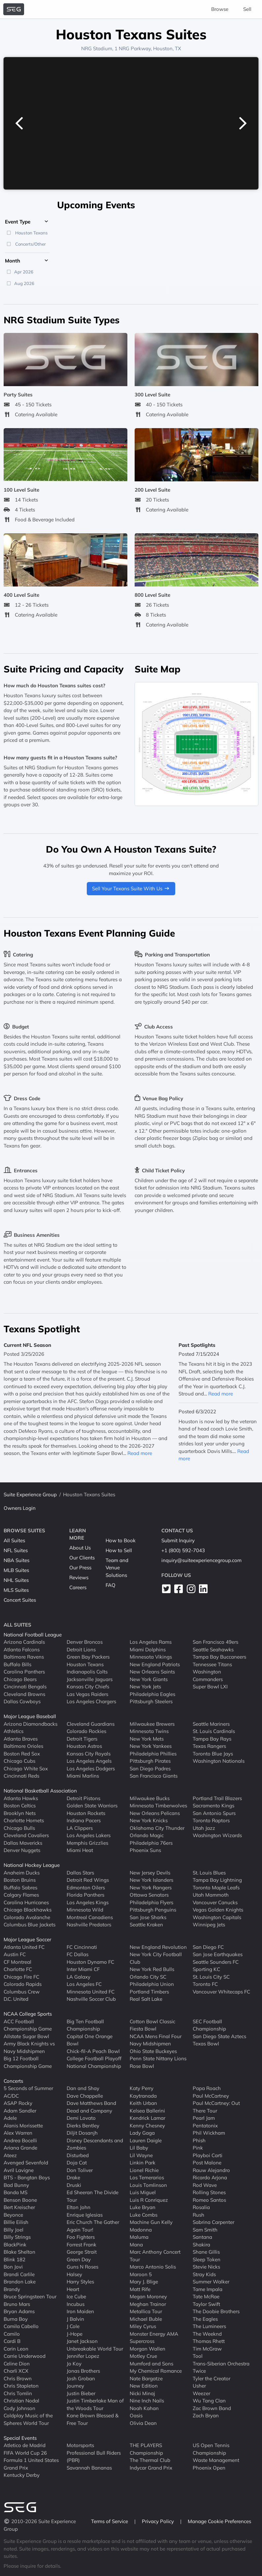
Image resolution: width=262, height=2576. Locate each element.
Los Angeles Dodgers (91, 1768)
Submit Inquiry (178, 1540)
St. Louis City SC (211, 1977)
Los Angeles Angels (89, 1761)
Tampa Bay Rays (212, 1739)
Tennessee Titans (212, 1664)
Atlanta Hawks (21, 1798)
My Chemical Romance (156, 2371)
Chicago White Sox (26, 1768)
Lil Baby (139, 2148)
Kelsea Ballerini (147, 2111)
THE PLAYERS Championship (146, 2449)
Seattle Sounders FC (216, 1962)
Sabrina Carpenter (213, 2222)
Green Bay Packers (88, 1657)
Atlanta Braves (21, 1739)
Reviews (78, 1577)
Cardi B (12, 2341)
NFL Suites (16, 1550)
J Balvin (75, 2319)
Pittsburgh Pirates (150, 1761)
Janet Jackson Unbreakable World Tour (95, 2345)
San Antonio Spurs (214, 1813)
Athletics (13, 1731)
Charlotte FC (18, 1969)
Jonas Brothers (83, 2371)
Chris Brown (18, 2378)
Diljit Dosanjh (82, 2133)
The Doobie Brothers (216, 2311)
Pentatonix (205, 2125)
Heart (73, 2289)
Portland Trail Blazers (217, 1798)
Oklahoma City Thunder (157, 1828)
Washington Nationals (219, 1761)
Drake (73, 2177)
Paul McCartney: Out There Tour (216, 2107)
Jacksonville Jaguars (90, 1679)
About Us (80, 1548)
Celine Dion (17, 2363)
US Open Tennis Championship (211, 2449)
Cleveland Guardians (91, 1724)
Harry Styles (80, 2281)
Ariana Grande (20, 2148)
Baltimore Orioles (23, 1746)
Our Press (80, 1567)
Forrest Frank (81, 2244)
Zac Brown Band (212, 2408)
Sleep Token (206, 2259)
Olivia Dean (143, 2423)
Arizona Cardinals (24, 1642)
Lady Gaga (142, 2133)
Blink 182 (14, 2259)
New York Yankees (151, 1746)
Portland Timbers (149, 1992)
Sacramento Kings (213, 1805)
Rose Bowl (142, 2066)
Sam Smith (205, 2230)
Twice (199, 2371)
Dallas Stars (80, 1873)
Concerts (13, 2081)
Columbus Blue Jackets (29, 1924)
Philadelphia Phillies (153, 1754)
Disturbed (78, 2155)
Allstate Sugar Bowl (26, 2036)
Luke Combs (143, 2215)
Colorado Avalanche (27, 1917)
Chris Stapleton (21, 2386)
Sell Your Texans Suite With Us (131, 888)
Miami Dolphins (148, 1649)
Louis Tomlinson (148, 2185)
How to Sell (119, 1550)
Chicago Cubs (19, 1761)
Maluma (139, 2237)
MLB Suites (16, 1570)
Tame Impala (207, 2289)
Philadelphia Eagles (152, 1694)
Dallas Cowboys (22, 1701)
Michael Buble (146, 2319)
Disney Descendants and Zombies (95, 2144)
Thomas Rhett (209, 2341)
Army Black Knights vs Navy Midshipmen (29, 2047)
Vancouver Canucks (215, 1902)
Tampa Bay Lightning (217, 1880)
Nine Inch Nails (147, 2400)
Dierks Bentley (83, 2125)
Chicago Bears (20, 1679)
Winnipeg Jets (209, 1924)
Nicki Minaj (142, 2393)
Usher (199, 2386)
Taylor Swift (206, 2304)
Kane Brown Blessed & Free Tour (92, 2419)
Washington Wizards (217, 1835)
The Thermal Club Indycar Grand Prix (151, 2464)
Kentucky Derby (22, 2475)
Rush (198, 2215)
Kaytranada (143, 2096)
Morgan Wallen (147, 2349)
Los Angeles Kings (88, 1902)
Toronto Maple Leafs (216, 1887)
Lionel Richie (144, 2170)
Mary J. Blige (144, 2281)
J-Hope (74, 2334)
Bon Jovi (13, 2267)
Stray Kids (204, 2274)
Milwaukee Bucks (150, 1798)
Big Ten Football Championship (85, 2025)
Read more (139, 1453)
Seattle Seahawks (213, 1649)
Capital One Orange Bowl (90, 2040)
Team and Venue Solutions (117, 1567)
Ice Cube (76, 2296)
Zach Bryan (206, 2415)
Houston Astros (84, 1746)
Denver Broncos (85, 1642)
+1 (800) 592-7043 (183, 1550)
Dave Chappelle (85, 2096)
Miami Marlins (83, 1776)
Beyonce (13, 2215)
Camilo (12, 2334)
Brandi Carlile (19, 2274)
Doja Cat (77, 2162)
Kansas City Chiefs (88, 1686)
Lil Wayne (141, 2155)
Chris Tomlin (18, 2393)
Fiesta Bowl (143, 2029)
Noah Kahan (144, 2408)
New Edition (144, 2386)
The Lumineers (209, 2326)
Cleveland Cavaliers (26, 1835)
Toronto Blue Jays (213, 1754)
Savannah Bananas (89, 2468)
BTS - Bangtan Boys (27, 2177)
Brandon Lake (20, 2281)
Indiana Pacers (84, 1820)
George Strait (82, 2252)
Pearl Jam (204, 2118)
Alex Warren (18, 2133)
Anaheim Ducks (22, 1873)
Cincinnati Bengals (25, 1686)
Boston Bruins (20, 1880)
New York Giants (149, 1679)
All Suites (14, 1540)
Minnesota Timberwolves (158, 1805)
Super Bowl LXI (210, 1686)
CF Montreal (17, 1962)
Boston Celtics (20, 1805)
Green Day (79, 2259)
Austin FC (15, 1954)
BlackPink (15, 2244)
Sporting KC (206, 1969)
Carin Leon (16, 2349)
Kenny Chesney (147, 2125)
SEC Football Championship (209, 2025)
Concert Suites (20, 1600)
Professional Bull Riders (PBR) (94, 2457)
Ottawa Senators (149, 1895)
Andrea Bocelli (20, 2140)
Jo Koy (74, 2363)
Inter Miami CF (83, 1969)
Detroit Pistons (83, 1798)
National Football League (33, 1634)
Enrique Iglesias (85, 2215)
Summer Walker (211, 2281)
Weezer (201, 2393)
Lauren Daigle (146, 2140)
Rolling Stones (209, 2192)
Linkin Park (142, 2162)
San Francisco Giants (154, 1776)
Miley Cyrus (143, 2326)
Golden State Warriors (92, 1805)
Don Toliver (80, 2170)
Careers (77, 1587)
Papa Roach (207, 2088)
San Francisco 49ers (215, 1642)
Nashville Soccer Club (91, 1999)
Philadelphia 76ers (151, 1843)
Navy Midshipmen (150, 2043)
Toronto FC (205, 1984)
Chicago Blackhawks (27, 1910)
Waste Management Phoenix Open (216, 2464)
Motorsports (80, 2445)
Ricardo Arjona (210, 2177)
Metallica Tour (146, 2311)
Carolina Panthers (24, 1672)
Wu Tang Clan (209, 2400)
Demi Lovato (81, 2118)
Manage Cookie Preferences (219, 2521)
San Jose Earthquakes (218, 1954)
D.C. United (16, 1999)
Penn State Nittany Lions (158, 2058)
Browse (219, 9)
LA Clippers (80, 1828)
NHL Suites (16, 1580)
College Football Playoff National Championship (94, 2062)
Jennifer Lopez (83, 2356)
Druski (74, 2185)
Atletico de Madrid (25, 2445)
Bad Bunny (16, 2185)
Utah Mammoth (211, 1895)
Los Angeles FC (84, 1984)
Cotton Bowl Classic (152, 2021)
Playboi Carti (207, 2155)
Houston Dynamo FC (90, 1962)
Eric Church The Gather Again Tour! (93, 2226)
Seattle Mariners (211, 1724)
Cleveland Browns (24, 1694)
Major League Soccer (27, 1939)
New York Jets (145, 1686)
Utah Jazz (204, 1828)
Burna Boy (16, 2319)
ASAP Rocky (18, 2103)
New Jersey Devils (150, 1873)
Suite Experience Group (30, 1494)
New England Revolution (158, 1947)
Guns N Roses (82, 2267)
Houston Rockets (86, 1813)
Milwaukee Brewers (152, 1724)
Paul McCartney (211, 2096)
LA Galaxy (78, 1977)
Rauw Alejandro (211, 2170)
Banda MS (15, 2192)
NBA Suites (16, 1560)
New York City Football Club (156, 1958)
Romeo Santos (209, 2200)
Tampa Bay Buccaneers (219, 1657)
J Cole (73, 2326)
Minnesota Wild (85, 1910)
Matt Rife (140, 2289)
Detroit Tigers (82, 1739)
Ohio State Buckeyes (153, 2051)
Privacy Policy (158, 2521)
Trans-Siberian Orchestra (221, 2363)
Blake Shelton (19, 2252)
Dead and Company (89, 2111)
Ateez (10, 2155)
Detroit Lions (81, 1649)
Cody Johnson (19, 2408)
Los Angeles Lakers (89, 1835)
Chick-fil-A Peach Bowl (93, 2051)
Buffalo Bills (17, 1664)
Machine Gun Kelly (151, 2222)
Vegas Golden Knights (218, 1910)
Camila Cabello (21, 2326)
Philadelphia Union (152, 1984)
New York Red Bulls (152, 1969)
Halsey (74, 2274)
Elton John (78, 2207)
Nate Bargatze (146, 2378)
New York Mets (147, 1739)
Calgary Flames (21, 1895)
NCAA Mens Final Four (155, 2036)
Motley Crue (143, 2356)
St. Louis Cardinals (214, 1731)
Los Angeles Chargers (91, 1701)
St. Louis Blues (209, 1873)
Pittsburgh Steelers (151, 1701)
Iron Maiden (80, 2311)
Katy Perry (141, 2088)
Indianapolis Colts (87, 1672)
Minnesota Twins (149, 1731)
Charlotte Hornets (24, 1820)
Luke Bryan (142, 2207)
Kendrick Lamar (147, 2118)
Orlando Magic (147, 1835)
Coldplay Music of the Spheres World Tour (28, 2419)
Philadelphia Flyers (151, 1902)
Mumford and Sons (151, 2363)
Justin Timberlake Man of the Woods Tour (95, 2404)
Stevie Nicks (206, 2267)
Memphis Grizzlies (87, 1843)
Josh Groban (81, 2378)
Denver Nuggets (22, 1850)
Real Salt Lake (146, 1999)
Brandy (12, 2289)
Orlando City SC (148, 1977)
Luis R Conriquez (149, 2200)
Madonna (141, 2230)
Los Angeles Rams (151, 1642)
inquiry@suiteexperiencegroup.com (201, 1560)
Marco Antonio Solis (153, 2267)
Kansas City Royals (89, 1754)
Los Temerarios (147, 2177)
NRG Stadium (96, 48)
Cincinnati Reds (21, 1776)
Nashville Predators (89, 1924)
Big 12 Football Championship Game (28, 2062)
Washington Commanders (208, 1675)
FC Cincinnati (82, 1947)
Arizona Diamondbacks (30, 1724)
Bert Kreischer (19, 2207)
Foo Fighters (81, 2237)
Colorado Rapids (23, 1984)
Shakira (201, 2244)
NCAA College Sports (28, 2014)
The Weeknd (207, 2334)
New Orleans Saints (152, 1672)
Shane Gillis (206, 2252)
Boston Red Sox (22, 1754)
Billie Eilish (16, 2222)
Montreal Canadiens (90, 1917)
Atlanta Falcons (22, 1649)
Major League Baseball (30, 1716)
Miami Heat (80, 1850)
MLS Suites (16, 1590)
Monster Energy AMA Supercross (154, 2338)
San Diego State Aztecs (219, 2036)
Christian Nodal (21, 2400)
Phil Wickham (209, 2133)
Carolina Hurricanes (26, 1902)
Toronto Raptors (211, 1820)
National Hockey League (32, 1865)
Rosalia (201, 2207)
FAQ (110, 1585)
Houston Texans (85, 1664)
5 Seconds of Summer (28, 2088)
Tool (198, 2356)
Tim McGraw (207, 2349)
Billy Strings (17, 2237)
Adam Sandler (20, 2111)
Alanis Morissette (23, 2125)
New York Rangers (151, 1887)
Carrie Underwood (25, 2356)
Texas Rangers (209, 1746)
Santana (202, 2237)
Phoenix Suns (145, 1850)
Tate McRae (206, 2296)
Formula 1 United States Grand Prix (31, 2464)
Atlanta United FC (24, 1947)
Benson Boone (20, 2200)
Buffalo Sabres (20, 1887)
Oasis (136, 2415)
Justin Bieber (81, 2393)
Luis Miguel (143, 2192)
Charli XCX (16, 2371)
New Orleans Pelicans (155, 1813)
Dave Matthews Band (91, 2103)
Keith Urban (143, 2103)
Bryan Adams (19, 2311)
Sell (247, 9)
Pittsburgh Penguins (153, 1910)
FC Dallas (77, 1954)
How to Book (121, 1540)
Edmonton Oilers (86, 1887)
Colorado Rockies (86, 1731)
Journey (75, 2386)
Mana (136, 2244)
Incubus (75, 2304)
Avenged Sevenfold (26, 2162)
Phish (199, 2140)
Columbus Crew (22, 1992)
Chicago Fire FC (21, 1977)
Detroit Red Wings (88, 1880)
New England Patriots (155, 1664)
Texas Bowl (206, 2043)
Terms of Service (110, 2521)
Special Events (20, 2438)
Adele (10, 2118)
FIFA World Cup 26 (25, 2453)
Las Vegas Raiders (87, 1694)
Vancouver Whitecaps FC (221, 1992)
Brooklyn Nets (20, 1813)
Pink (198, 2148)
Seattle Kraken (146, 1924)
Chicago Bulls (19, 1828)
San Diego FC (208, 1947)
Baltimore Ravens (24, 1657)
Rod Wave (205, 2185)
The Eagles (205, 2319)
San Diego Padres (150, 1768)
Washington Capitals (217, 1917)
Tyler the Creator (211, 2378)
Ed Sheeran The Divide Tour (92, 2196)
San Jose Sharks (148, 1917)
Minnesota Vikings (151, 1657)
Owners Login (20, 1508)
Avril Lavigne (19, 2170)
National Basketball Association (40, 1791)
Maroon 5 (141, 2274)
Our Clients (82, 1557)
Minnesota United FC (91, 1992)
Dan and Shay (83, 2088)
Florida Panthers (85, 1895)
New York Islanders (151, 1880)
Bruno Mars (17, 2304)
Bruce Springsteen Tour (30, 2296)
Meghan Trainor (148, 2304)
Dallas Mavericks (23, 1843)
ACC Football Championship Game (28, 2025)
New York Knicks (149, 1820)
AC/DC (11, 2096)
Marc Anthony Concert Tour (155, 2256)
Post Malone (207, 2162)
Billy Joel (13, 2230)
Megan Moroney (148, 2296)
